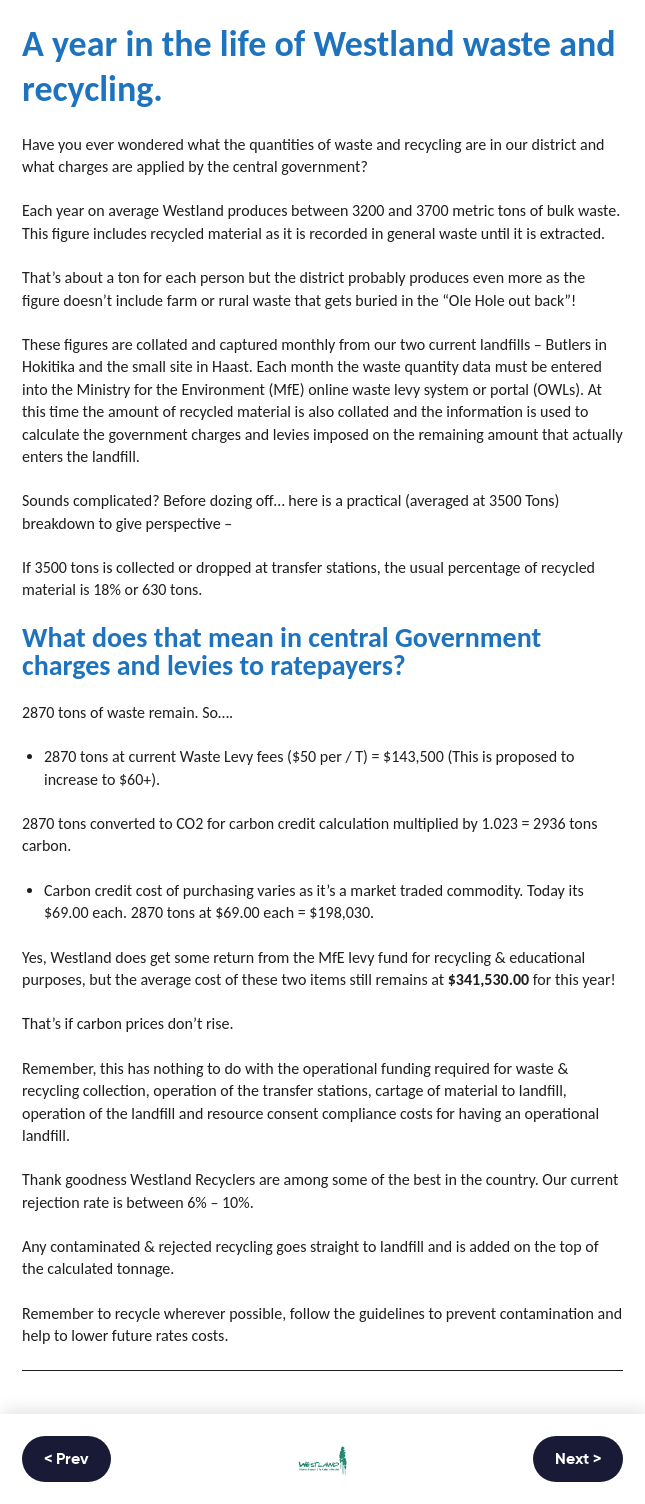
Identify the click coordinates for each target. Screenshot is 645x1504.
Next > (578, 1460)
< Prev (66, 1460)
